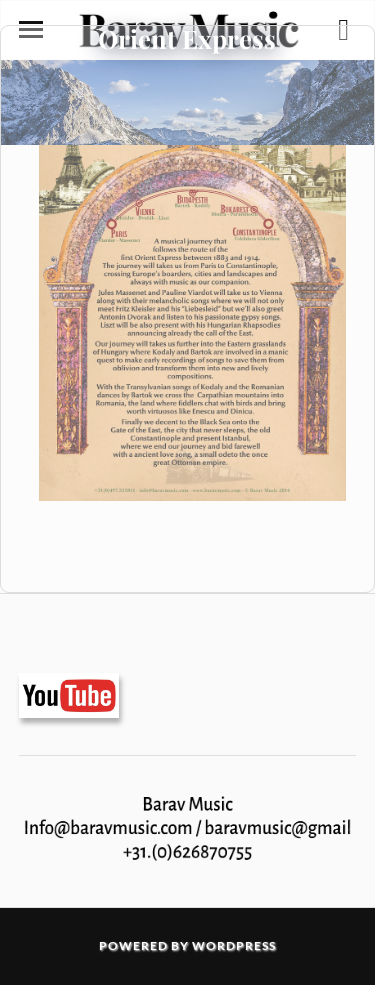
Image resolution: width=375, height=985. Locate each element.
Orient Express (187, 38)
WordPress (234, 945)
